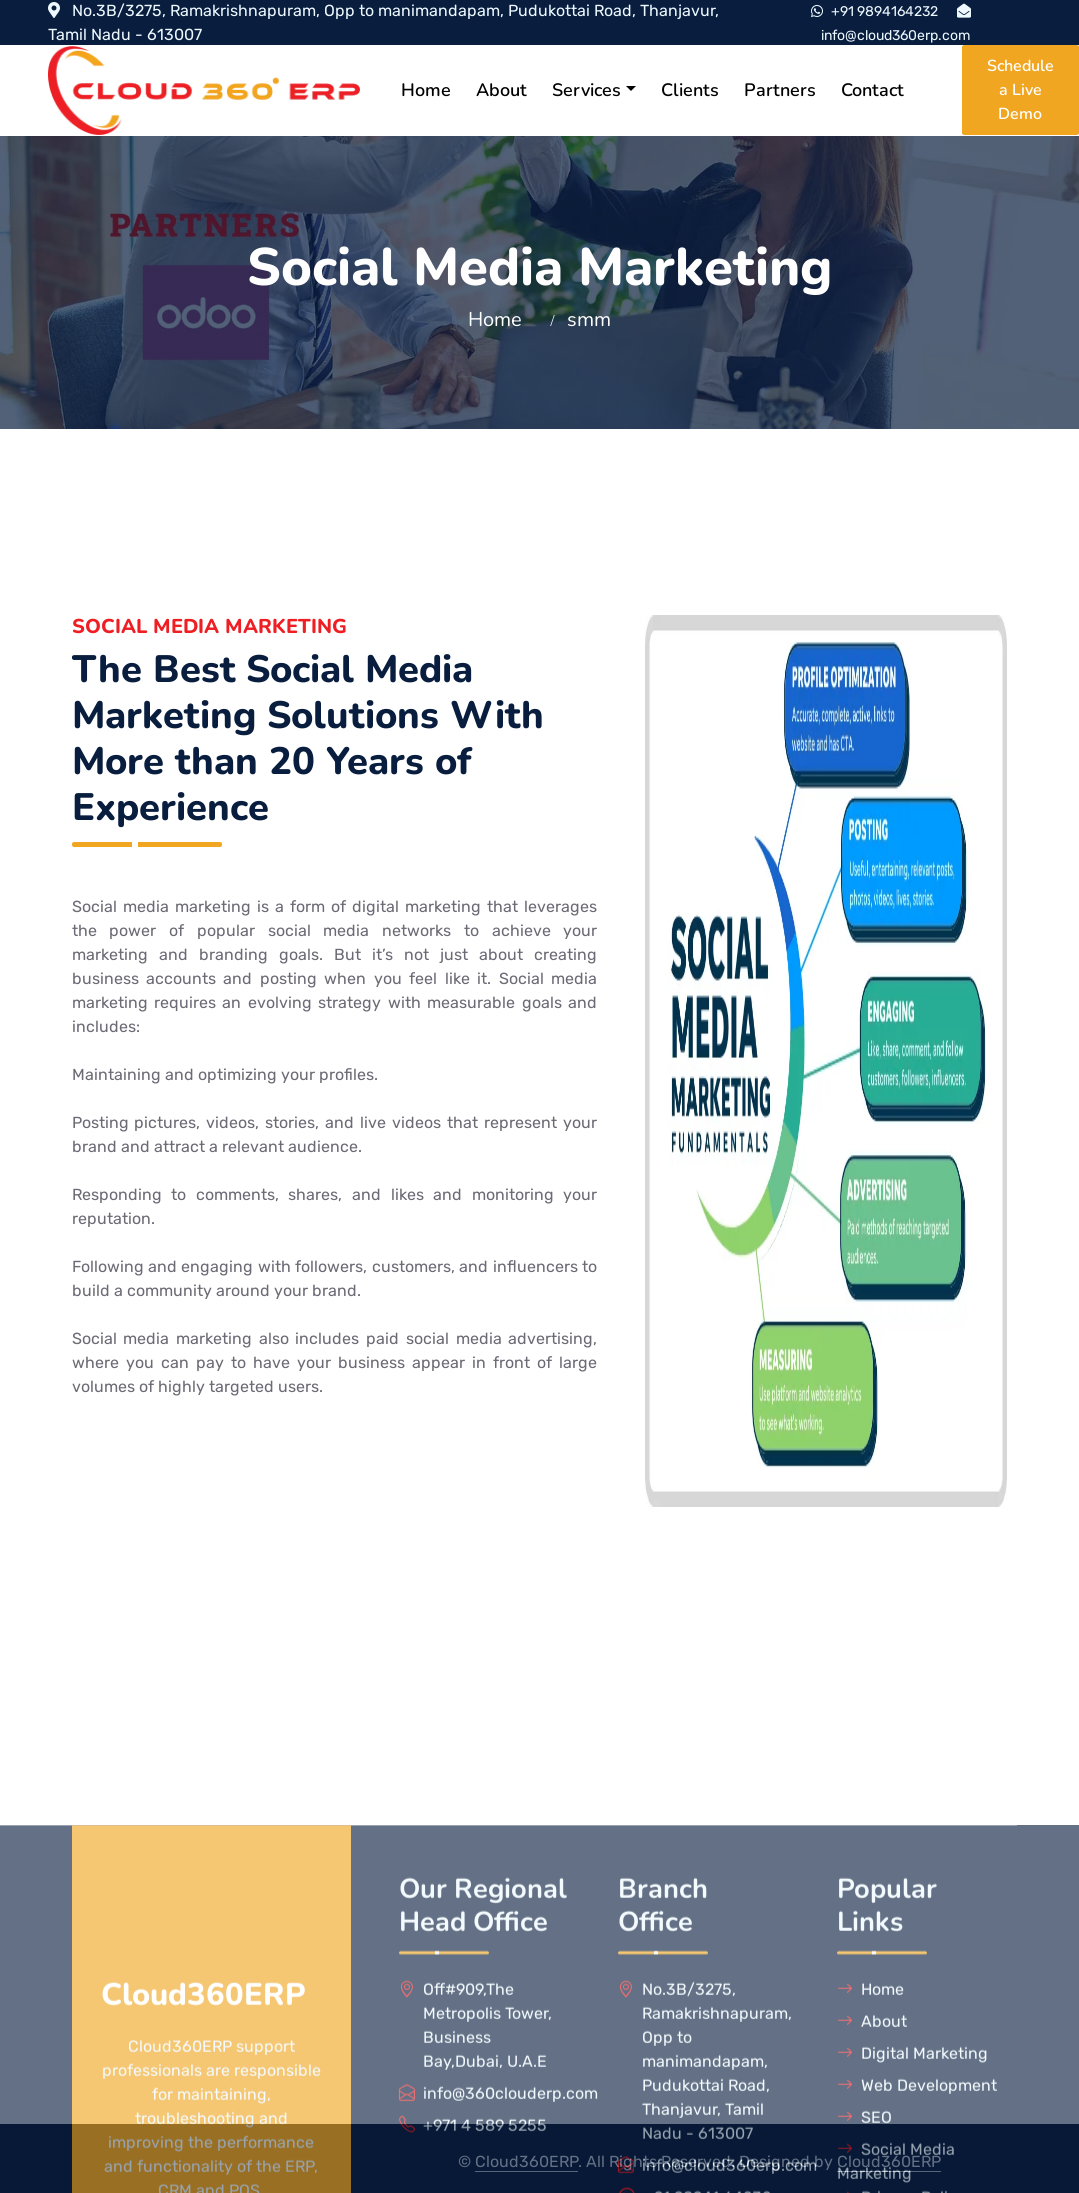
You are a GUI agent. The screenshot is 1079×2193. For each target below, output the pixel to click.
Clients (690, 90)
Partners (780, 90)
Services (586, 90)
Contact (872, 90)
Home (426, 90)
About (501, 90)
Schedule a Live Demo (1020, 90)
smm (589, 319)
